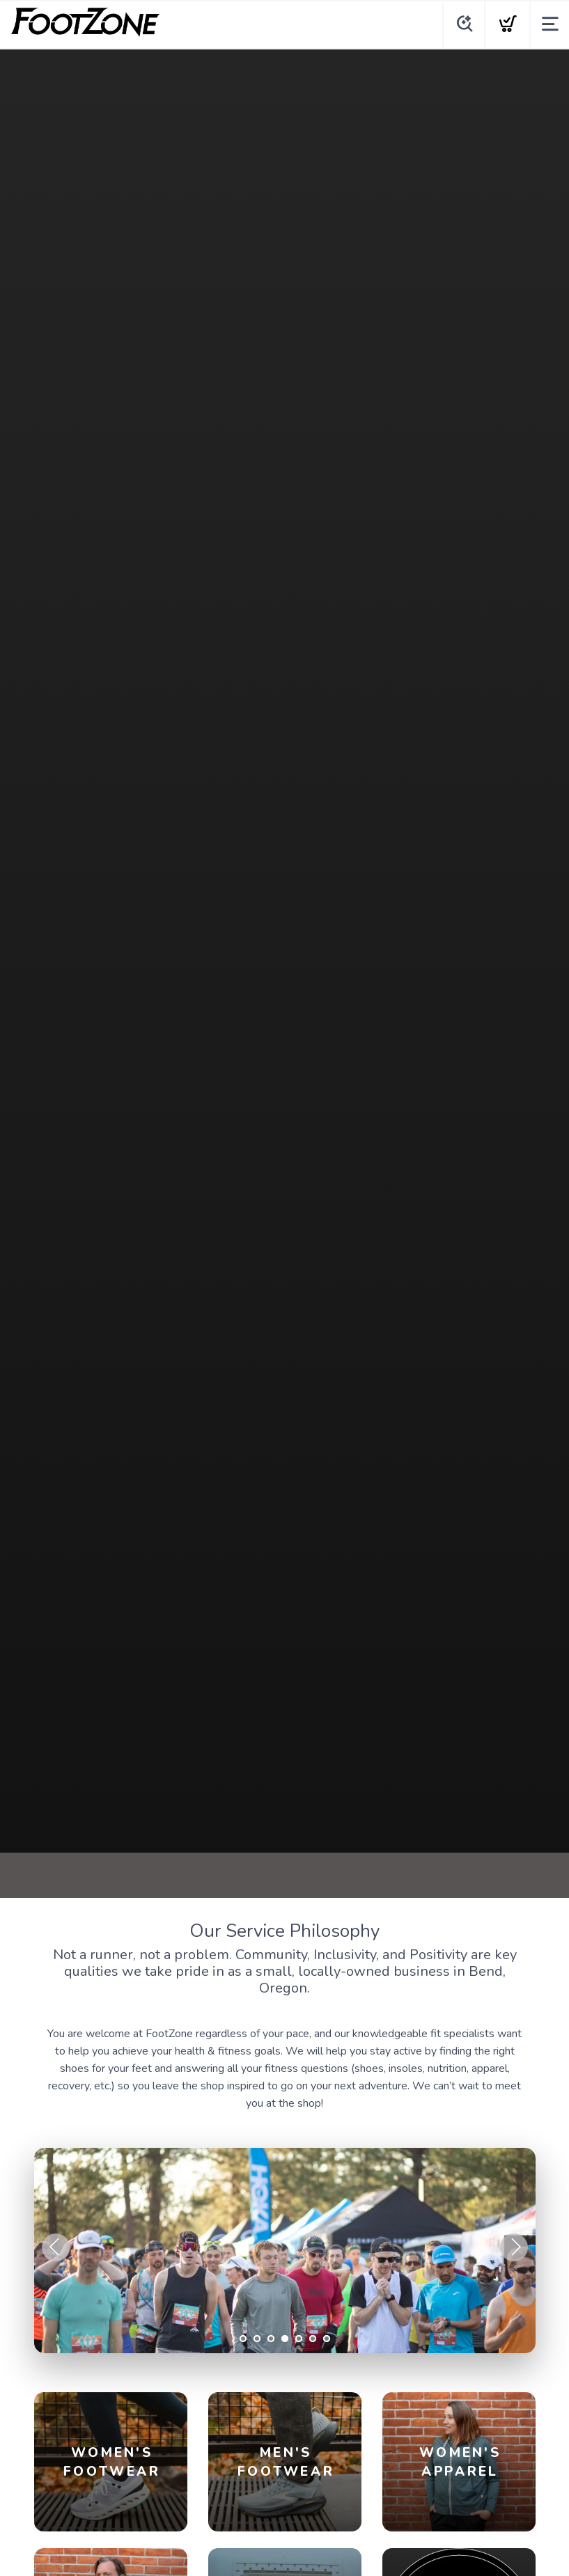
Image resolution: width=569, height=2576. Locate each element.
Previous (56, 2247)
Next (514, 2247)
